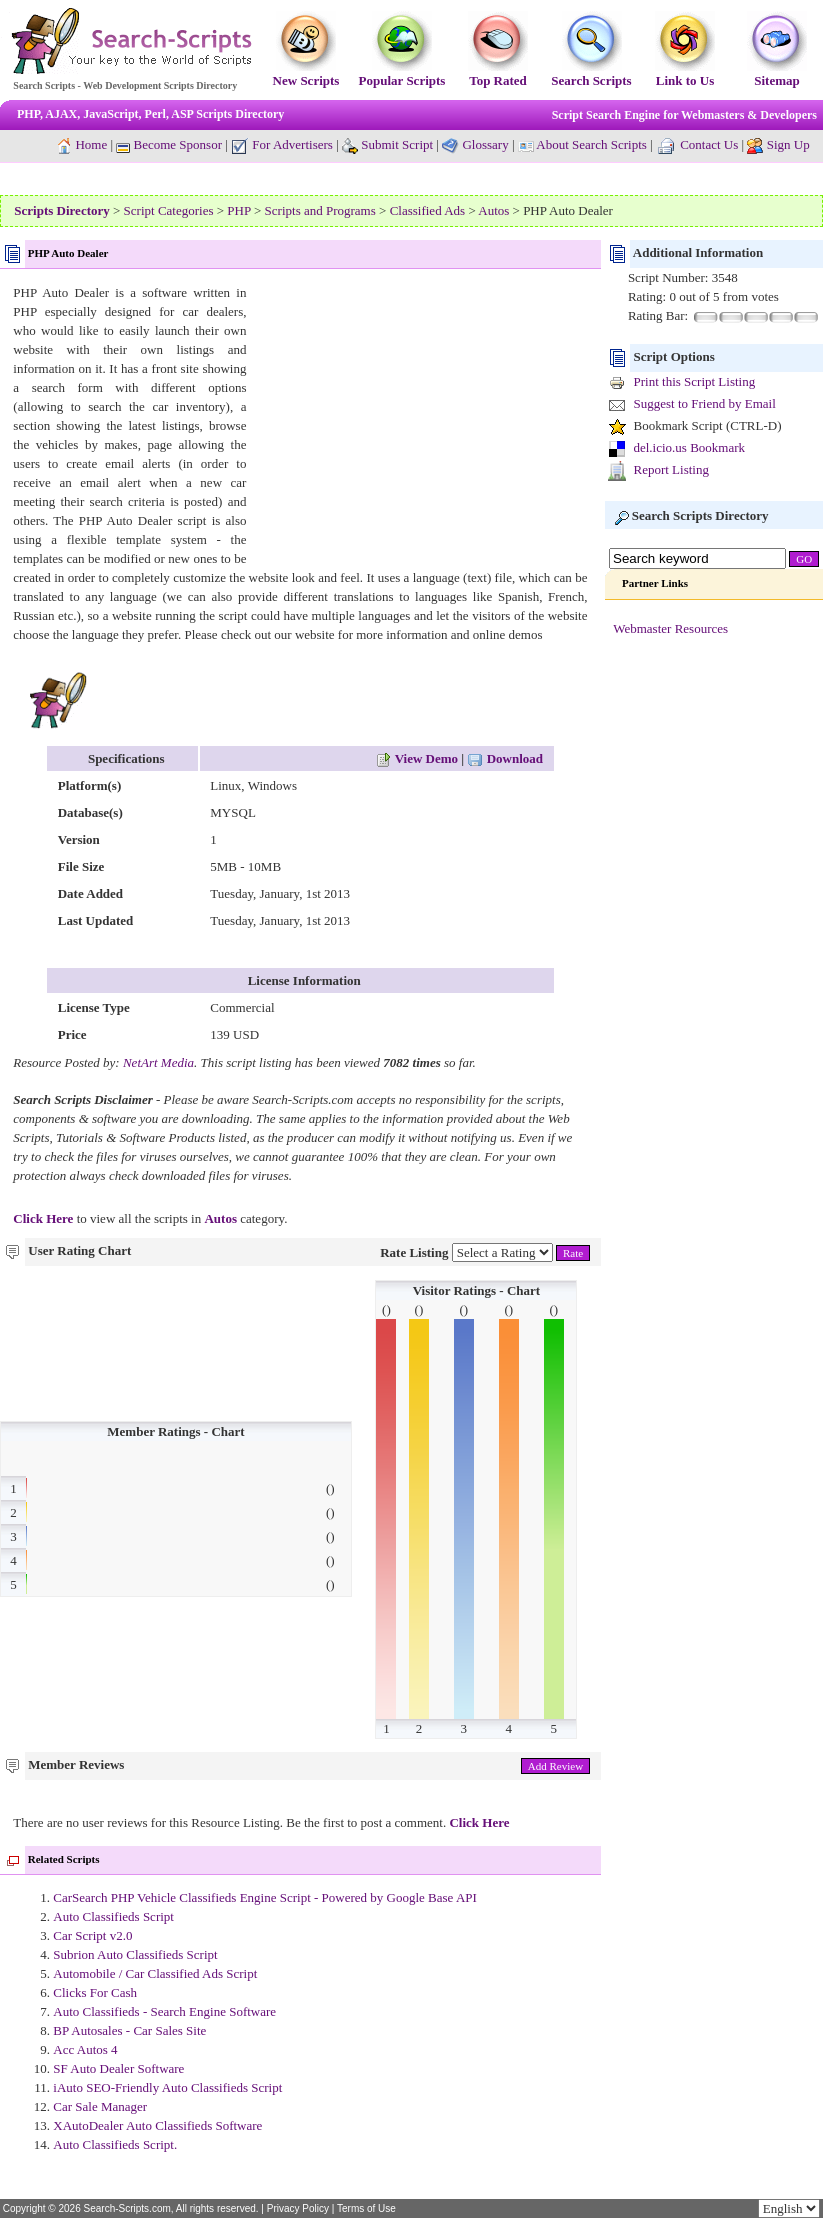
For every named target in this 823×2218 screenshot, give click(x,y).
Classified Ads (427, 210)
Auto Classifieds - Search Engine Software (164, 2011)
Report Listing (670, 469)
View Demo (417, 758)
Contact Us (709, 144)
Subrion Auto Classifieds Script (135, 1954)
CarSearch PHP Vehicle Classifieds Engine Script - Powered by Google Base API (265, 1897)
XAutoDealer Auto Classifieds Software (157, 2125)
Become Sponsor (169, 144)
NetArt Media (158, 1062)
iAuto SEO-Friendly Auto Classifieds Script (167, 2087)
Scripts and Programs (320, 210)
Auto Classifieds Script (113, 1916)
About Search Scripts (591, 144)
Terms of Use (366, 2208)
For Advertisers (282, 144)
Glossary (485, 144)
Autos (493, 210)
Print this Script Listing (694, 381)
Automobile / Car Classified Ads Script (155, 1973)
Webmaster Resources (670, 628)
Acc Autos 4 (85, 2049)
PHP (238, 210)
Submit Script (387, 144)
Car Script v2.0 (92, 1935)
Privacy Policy (298, 2208)
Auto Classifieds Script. (115, 2144)
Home (91, 144)
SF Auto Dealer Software (118, 2068)
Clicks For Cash (95, 1992)
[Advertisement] (419, 423)
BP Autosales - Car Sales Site (129, 2030)
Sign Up (788, 144)
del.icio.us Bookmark (689, 447)
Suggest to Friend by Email (704, 403)
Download (505, 758)
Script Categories (169, 210)
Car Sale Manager (100, 2106)
